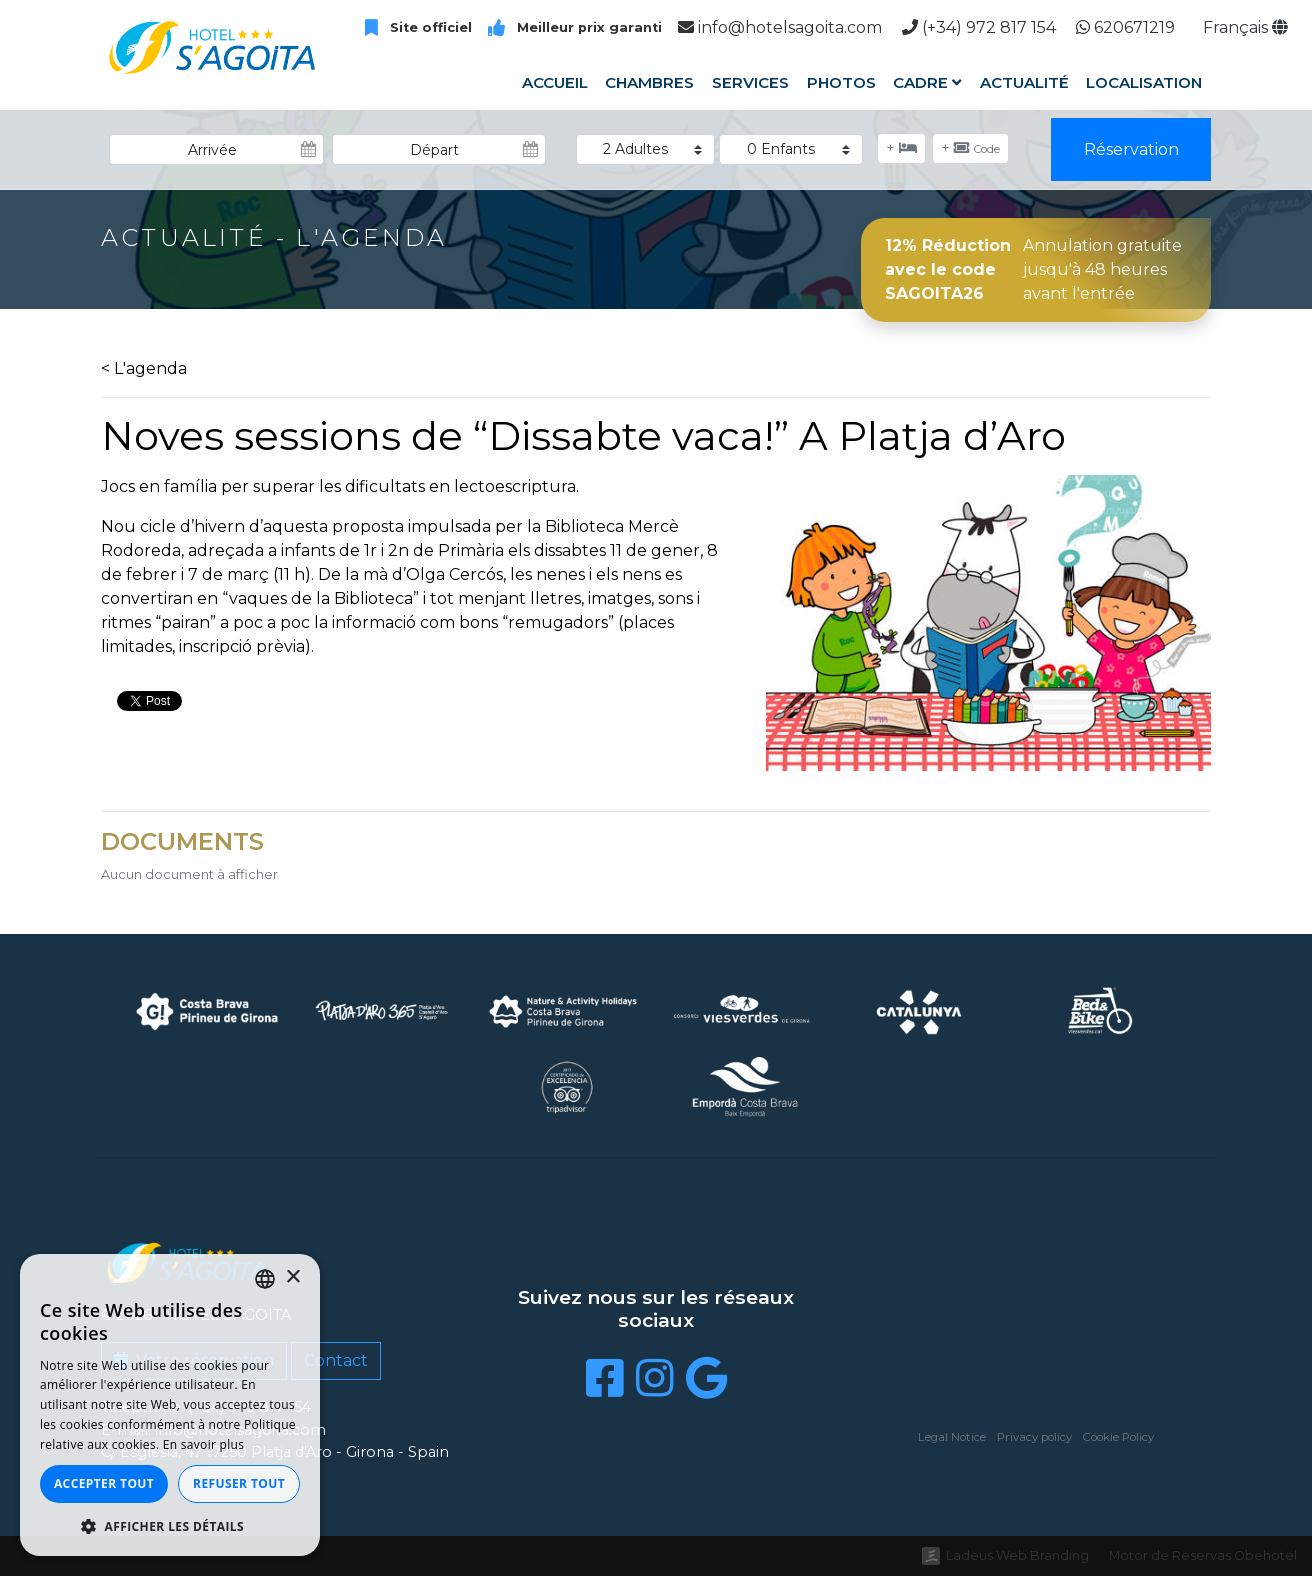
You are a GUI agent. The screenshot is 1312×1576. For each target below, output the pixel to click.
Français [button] (1245, 27)
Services (750, 82)
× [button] (292, 1277)
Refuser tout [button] (239, 1483)
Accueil (555, 82)
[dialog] (170, 1405)
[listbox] (265, 1279)
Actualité (1024, 82)
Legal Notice (952, 1437)
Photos (840, 82)
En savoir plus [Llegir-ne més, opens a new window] (203, 1444)
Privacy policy (1034, 1437)
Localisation (1144, 82)
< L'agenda (144, 368)
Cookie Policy (1118, 1437)
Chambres (649, 82)
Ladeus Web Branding (1017, 1555)
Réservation (1131, 149)
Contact (336, 1360)
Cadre (927, 82)
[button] (170, 1526)
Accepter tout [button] (104, 1483)
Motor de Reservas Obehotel (1203, 1555)
